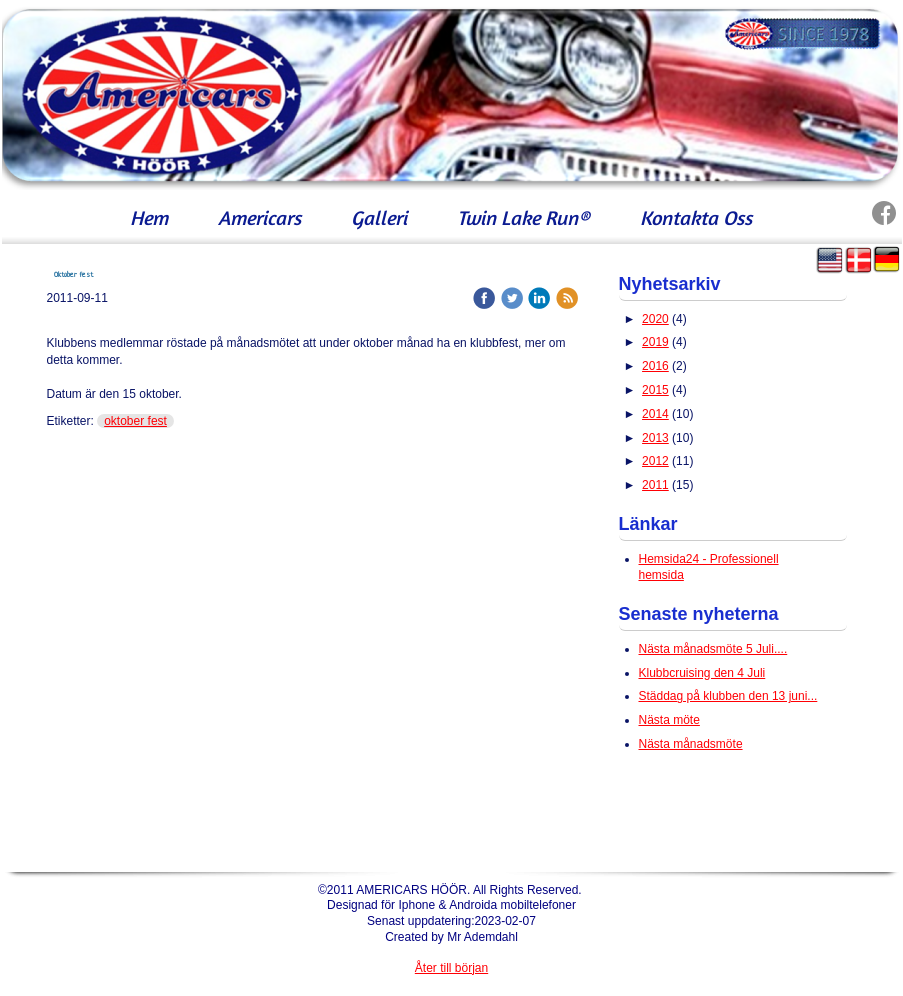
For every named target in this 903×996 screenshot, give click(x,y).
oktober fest (135, 421)
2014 (655, 414)
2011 (655, 485)
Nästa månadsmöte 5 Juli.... (713, 649)
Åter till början (451, 968)
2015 (655, 390)
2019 (655, 342)
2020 (655, 319)
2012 (655, 461)
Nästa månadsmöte (691, 744)
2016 (655, 366)
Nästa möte (669, 720)
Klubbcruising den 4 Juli (702, 673)
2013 (655, 438)
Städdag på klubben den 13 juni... (728, 696)
